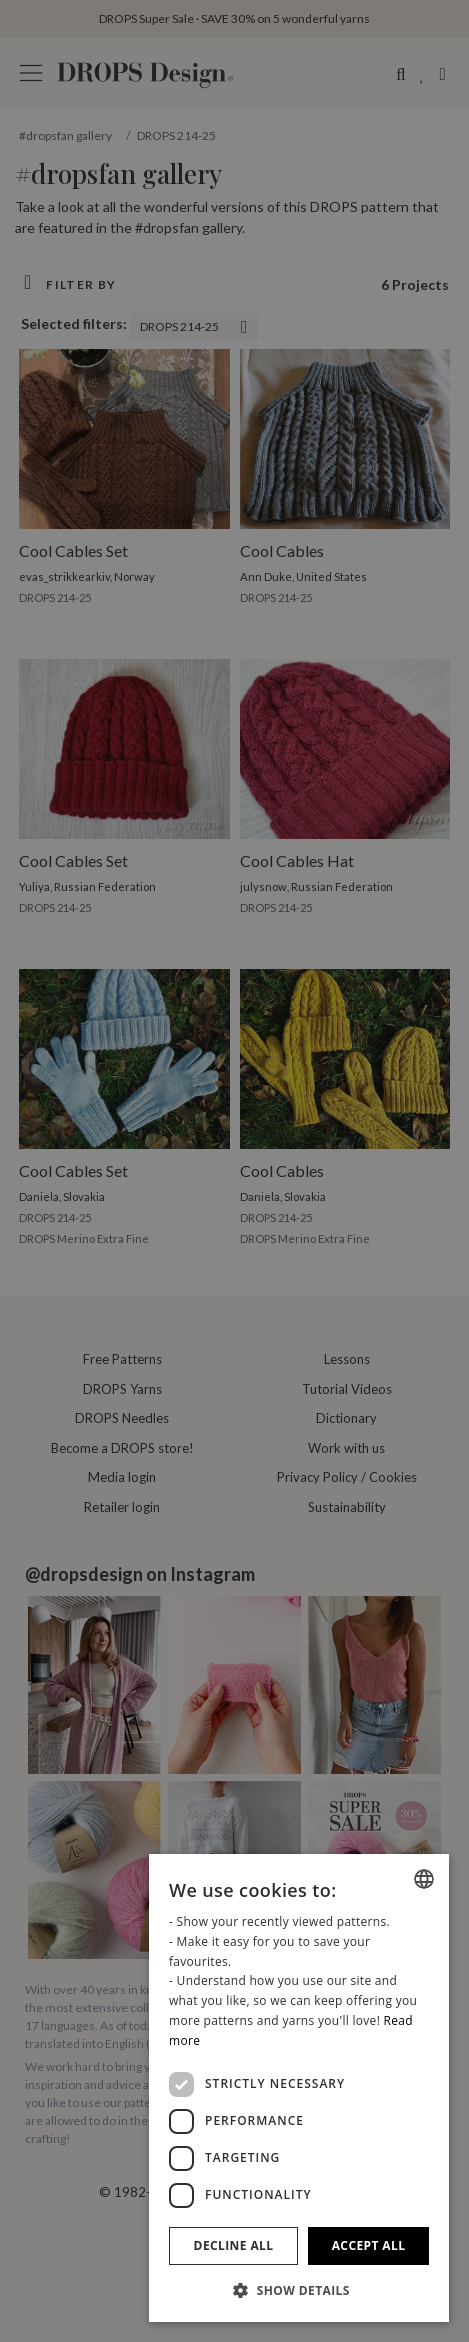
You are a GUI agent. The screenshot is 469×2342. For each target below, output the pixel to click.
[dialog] (299, 2088)
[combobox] (424, 1879)
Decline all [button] (234, 2245)
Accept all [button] (369, 2245)
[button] (299, 2290)
